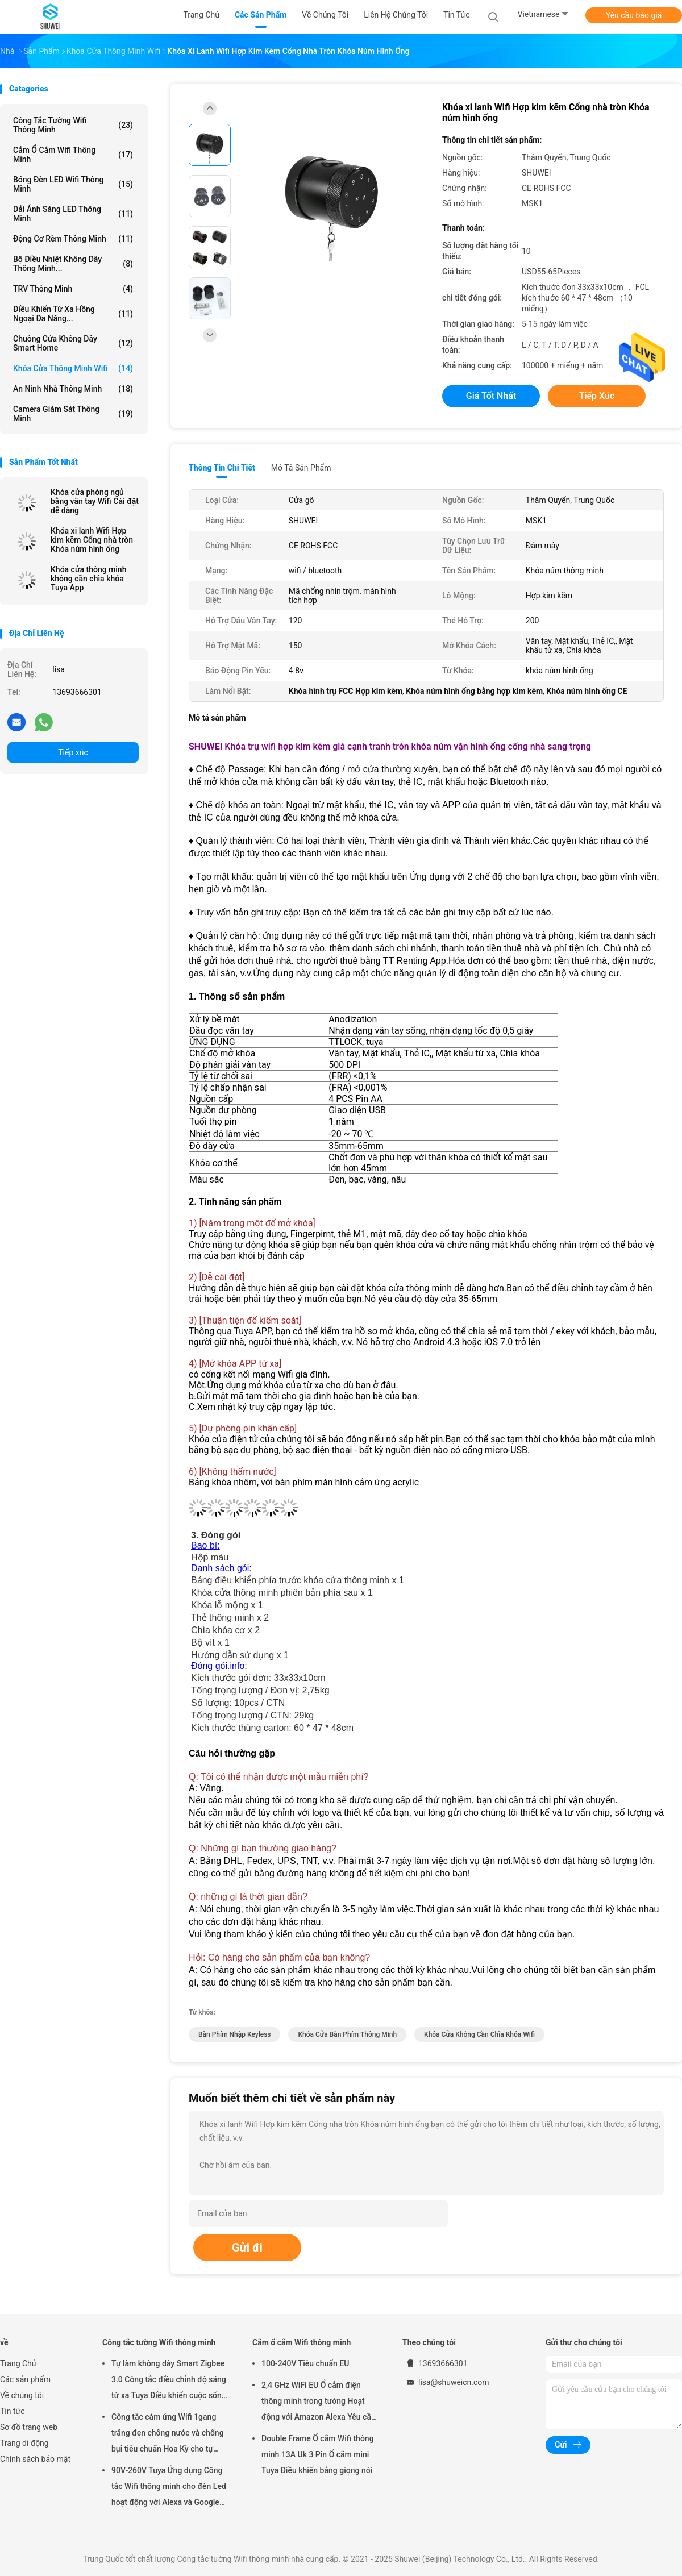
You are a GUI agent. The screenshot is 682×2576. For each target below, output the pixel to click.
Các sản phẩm (25, 2379)
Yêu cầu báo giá (634, 15)
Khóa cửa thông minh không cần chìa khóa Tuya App (88, 578)
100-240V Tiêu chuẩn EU (305, 2363)
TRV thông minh (73, 288)
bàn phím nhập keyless (234, 2034)
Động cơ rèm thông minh (73, 238)
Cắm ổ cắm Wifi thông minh (73, 154)
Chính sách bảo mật (35, 2458)
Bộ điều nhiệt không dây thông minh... (73, 264)
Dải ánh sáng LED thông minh (73, 214)
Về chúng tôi (22, 2395)
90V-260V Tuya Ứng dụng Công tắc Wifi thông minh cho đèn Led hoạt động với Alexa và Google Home (168, 2488)
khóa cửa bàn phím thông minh (347, 2034)
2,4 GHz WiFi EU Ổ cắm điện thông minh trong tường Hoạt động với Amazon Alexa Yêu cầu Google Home (318, 2403)
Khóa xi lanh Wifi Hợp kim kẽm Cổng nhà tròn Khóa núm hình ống (92, 540)
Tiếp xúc (73, 752)
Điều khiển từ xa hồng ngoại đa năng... (73, 314)
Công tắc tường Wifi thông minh (73, 125)
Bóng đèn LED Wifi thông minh (73, 184)
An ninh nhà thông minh (73, 388)
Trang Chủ (18, 2363)
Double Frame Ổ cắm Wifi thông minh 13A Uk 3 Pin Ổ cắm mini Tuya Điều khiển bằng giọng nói (317, 2454)
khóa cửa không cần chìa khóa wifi (479, 2034)
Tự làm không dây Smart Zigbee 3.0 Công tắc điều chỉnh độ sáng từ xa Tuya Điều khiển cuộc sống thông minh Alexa (168, 2381)
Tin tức (12, 2411)
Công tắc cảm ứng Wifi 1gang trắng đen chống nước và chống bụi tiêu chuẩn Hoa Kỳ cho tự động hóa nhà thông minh (167, 2434)
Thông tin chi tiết (222, 467)
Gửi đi (247, 2247)
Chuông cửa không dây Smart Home (73, 343)
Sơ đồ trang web (28, 2427)
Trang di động (24, 2443)
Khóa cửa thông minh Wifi (73, 368)
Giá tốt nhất (491, 395)
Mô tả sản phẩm (301, 467)
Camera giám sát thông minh (73, 414)
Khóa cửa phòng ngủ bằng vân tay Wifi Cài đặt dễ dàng (95, 501)
